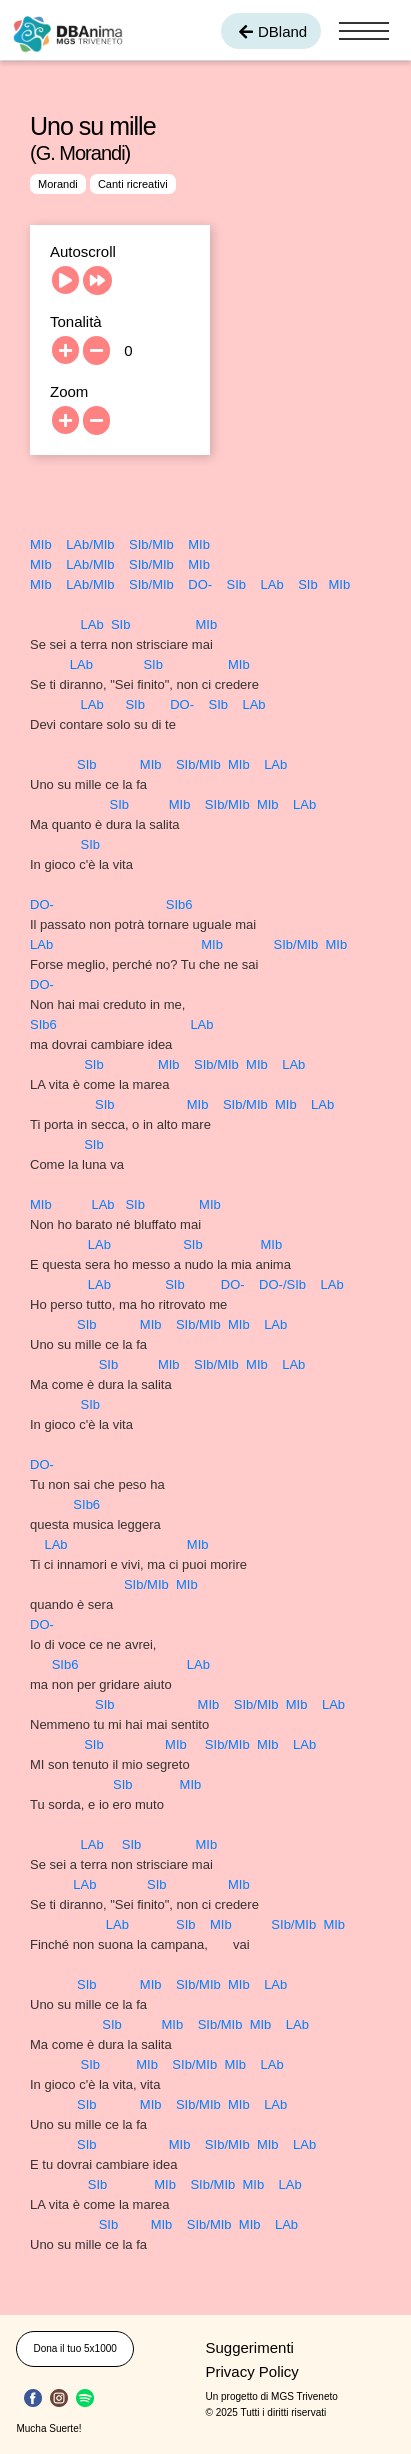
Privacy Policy (252, 2371)
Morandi (58, 184)
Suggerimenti (250, 2347)
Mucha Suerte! (48, 2428)
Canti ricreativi (133, 184)
